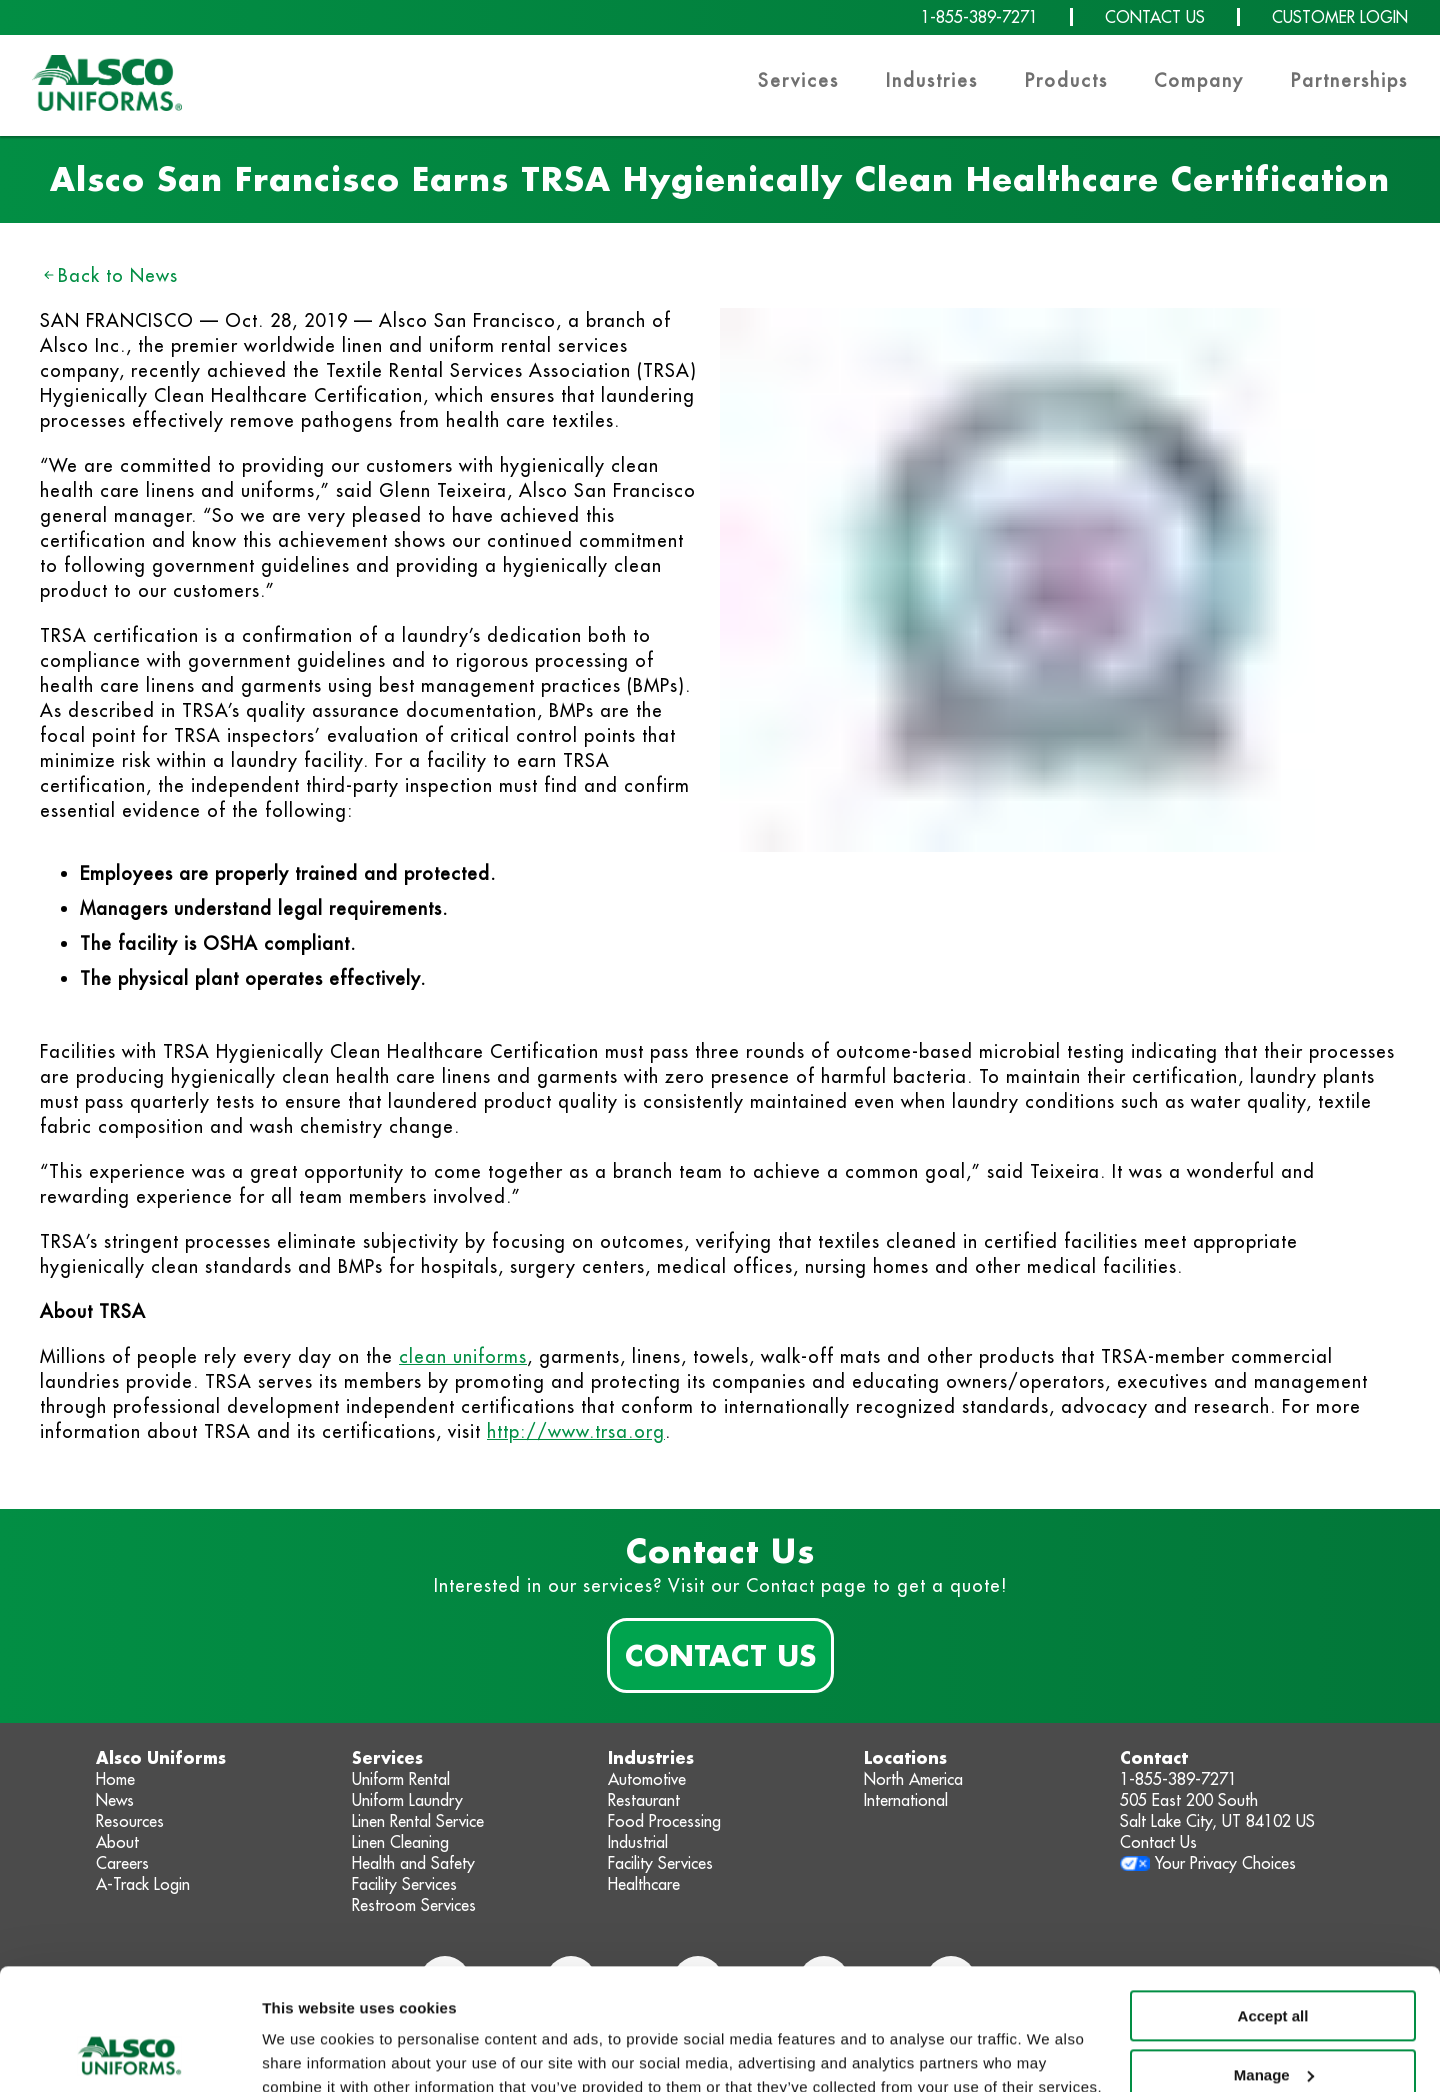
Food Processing (664, 1821)
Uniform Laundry (407, 1800)
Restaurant (644, 1800)
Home (115, 1779)
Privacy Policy (475, 1997)
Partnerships (1349, 80)
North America (913, 1779)
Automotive (647, 1779)
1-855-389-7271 (979, 17)
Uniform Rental (401, 1779)
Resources (130, 1821)
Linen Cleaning (400, 1842)
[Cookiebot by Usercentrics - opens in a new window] (129, 2053)
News (115, 1800)
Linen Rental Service (418, 1821)
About (117, 1842)
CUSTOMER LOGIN (1340, 17)
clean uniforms (463, 1356)
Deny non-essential (1273, 2019)
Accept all (1273, 1902)
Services (798, 80)
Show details (308, 2052)
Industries (932, 80)
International (906, 1800)
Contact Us (720, 1655)
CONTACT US (1155, 17)
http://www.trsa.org (576, 1431)
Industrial (638, 1842)
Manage (1274, 1960)
